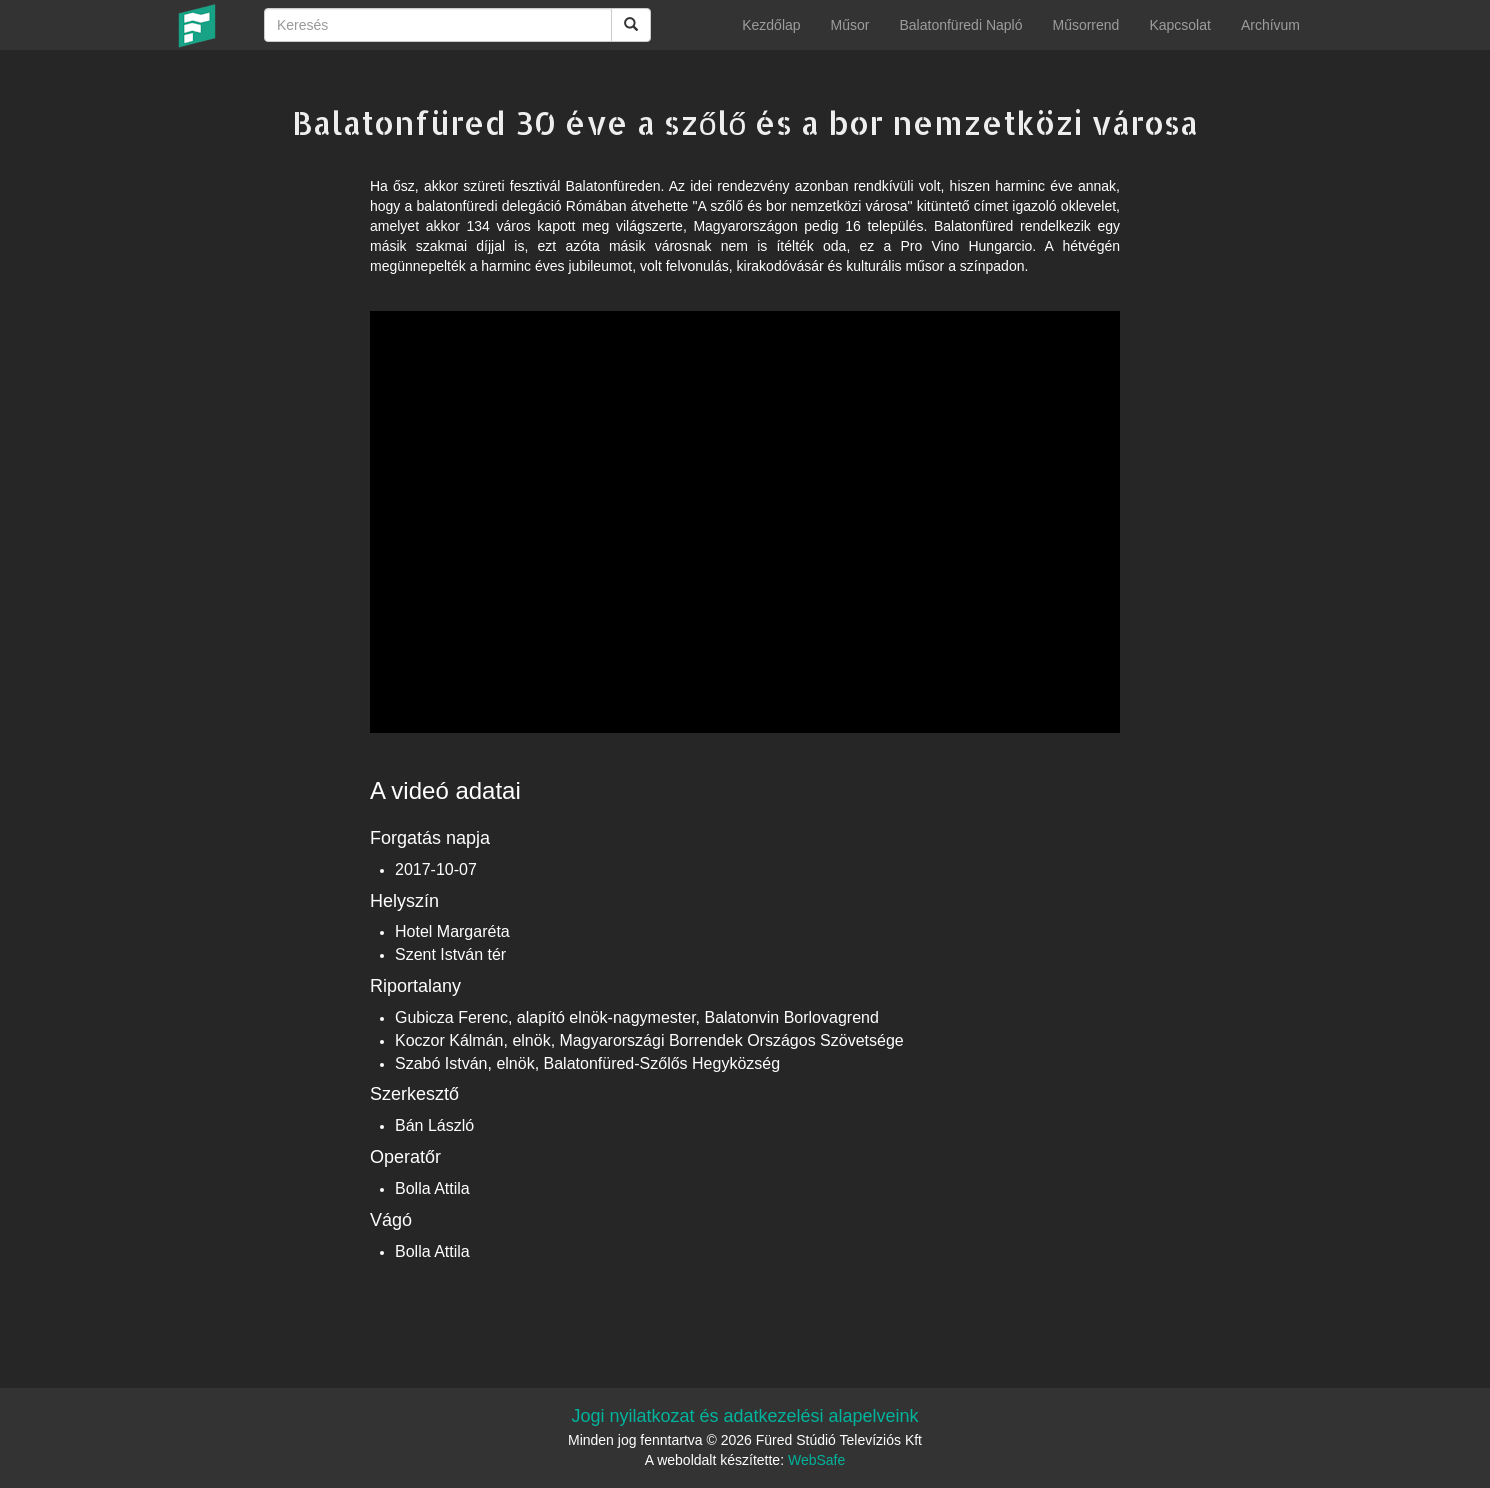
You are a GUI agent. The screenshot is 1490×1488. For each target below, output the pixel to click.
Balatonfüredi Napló (960, 25)
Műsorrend (1085, 25)
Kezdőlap (771, 25)
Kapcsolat (1179, 25)
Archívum (1270, 25)
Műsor (850, 25)
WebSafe (816, 1460)
